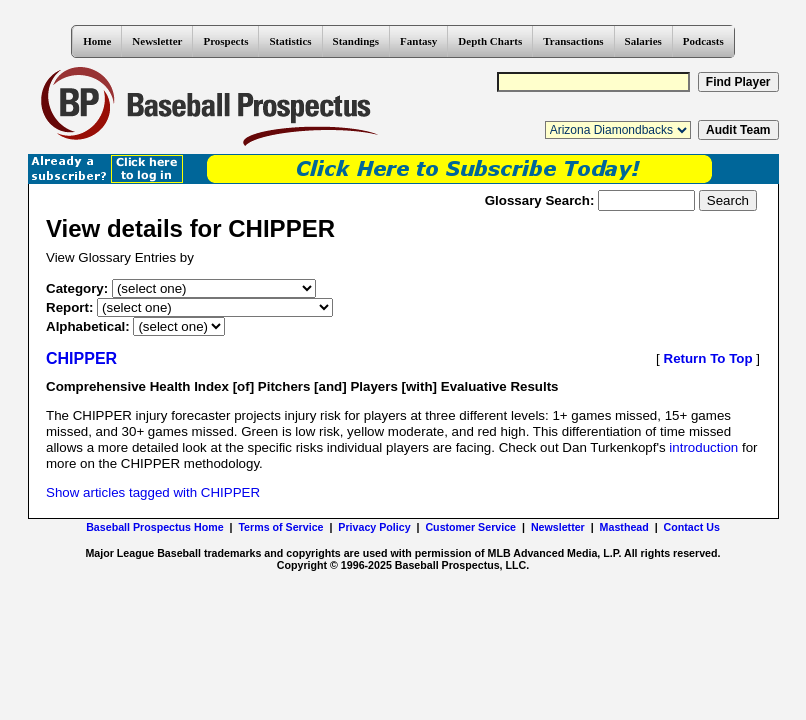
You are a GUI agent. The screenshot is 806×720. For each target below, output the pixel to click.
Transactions (573, 41)
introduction (703, 447)
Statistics (290, 41)
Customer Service (470, 527)
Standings (356, 41)
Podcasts (703, 41)
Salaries (643, 41)
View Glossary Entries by (120, 257)
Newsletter (157, 41)
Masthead (624, 527)
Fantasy (418, 41)
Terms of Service (280, 527)
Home (97, 41)
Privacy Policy (374, 527)
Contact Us (692, 527)
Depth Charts (490, 41)
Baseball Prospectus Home (154, 527)
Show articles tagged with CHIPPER (153, 492)
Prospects (225, 41)
